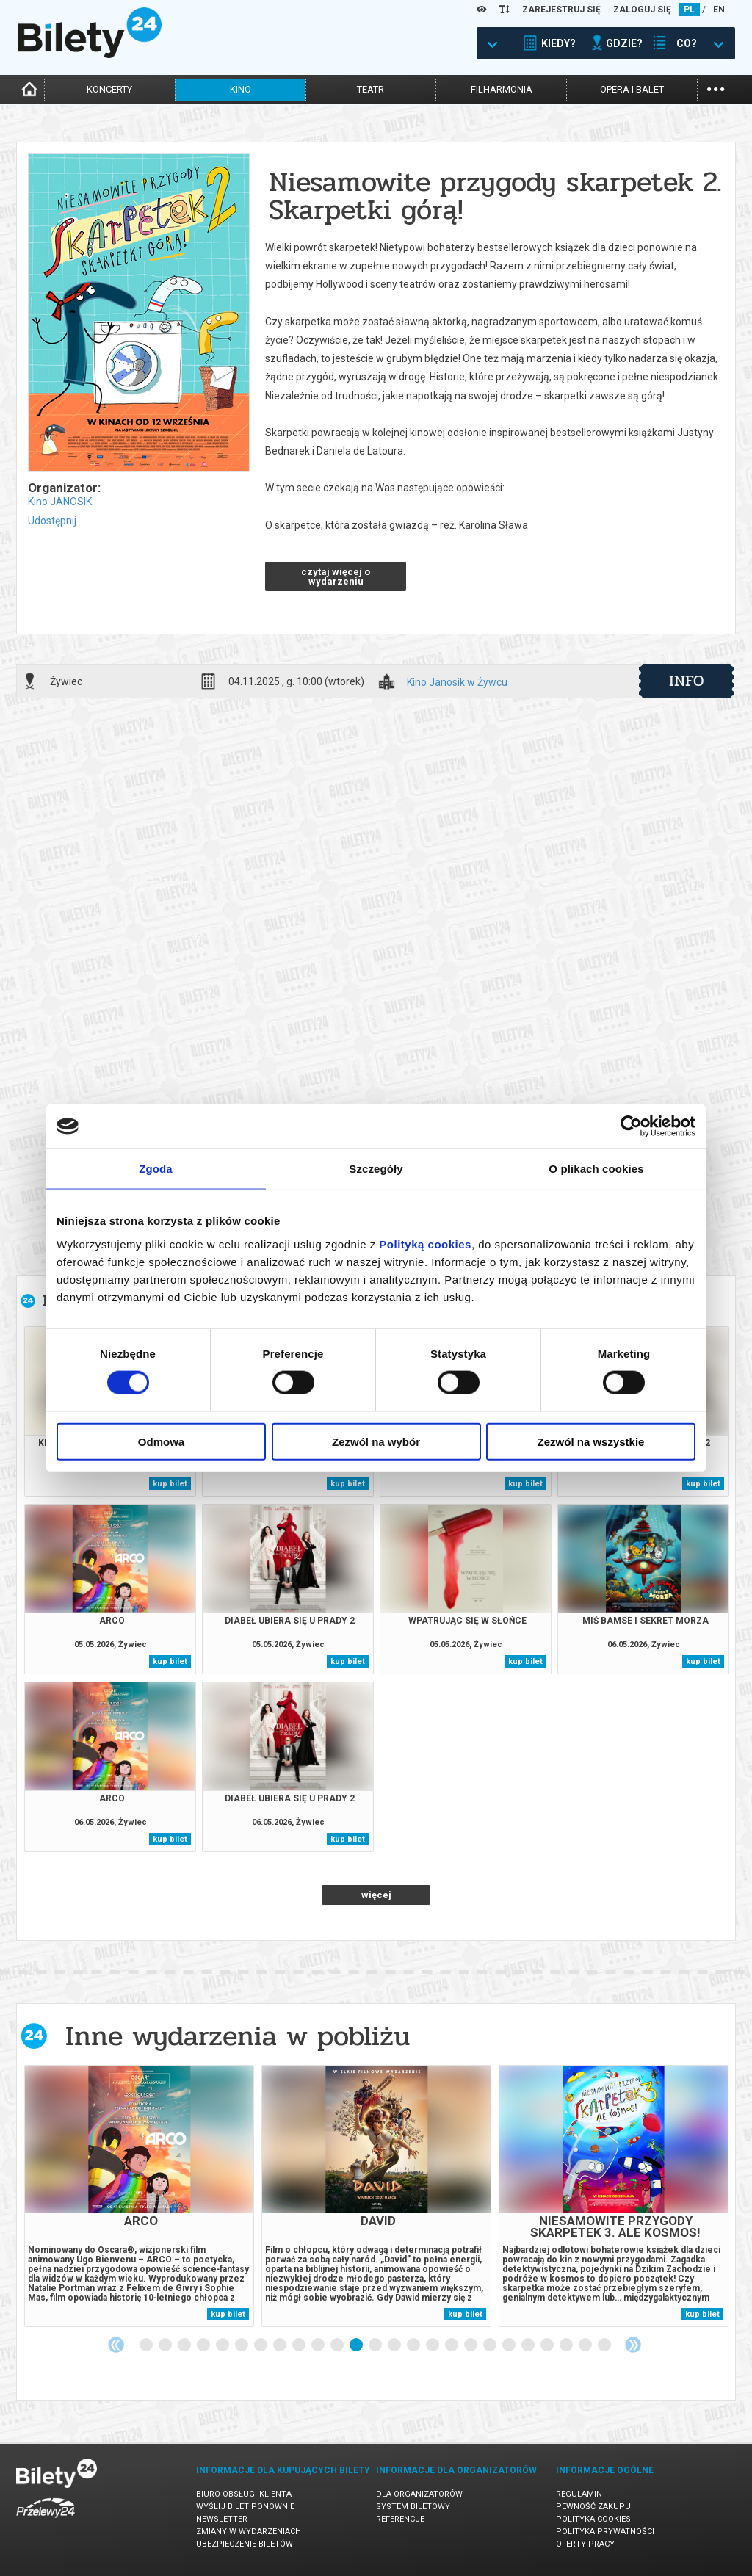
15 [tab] (414, 2345)
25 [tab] (605, 2345)
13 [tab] (376, 2345)
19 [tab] (490, 2345)
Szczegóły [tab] (375, 1168)
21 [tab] (528, 2345)
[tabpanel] (139, 2196)
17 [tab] (452, 2345)
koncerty (109, 89)
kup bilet (170, 1483)
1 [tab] (147, 2345)
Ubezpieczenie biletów (244, 2544)
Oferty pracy (585, 2544)
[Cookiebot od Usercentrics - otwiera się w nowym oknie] (631, 1126)
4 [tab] (204, 2345)
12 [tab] (357, 2345)
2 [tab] (166, 2345)
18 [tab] (471, 2345)
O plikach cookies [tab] (596, 1168)
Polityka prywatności (605, 2531)
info (686, 680)
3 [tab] (185, 2345)
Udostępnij (52, 521)
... (716, 88)
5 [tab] (223, 2345)
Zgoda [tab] (156, 1168)
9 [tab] (299, 2345)
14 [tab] (395, 2345)
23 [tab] (567, 2345)
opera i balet (632, 89)
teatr (370, 89)
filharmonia (501, 89)
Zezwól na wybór (376, 1441)
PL (689, 9)
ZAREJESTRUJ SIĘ (561, 9)
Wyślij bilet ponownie (245, 2506)
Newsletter (221, 2519)
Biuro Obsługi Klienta (244, 2494)
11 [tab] (337, 2345)
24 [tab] (586, 2345)
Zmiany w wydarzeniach (248, 2531)
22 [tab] (547, 2345)
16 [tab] (433, 2345)
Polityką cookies (425, 1243)
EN (719, 9)
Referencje (400, 2519)
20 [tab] (509, 2345)
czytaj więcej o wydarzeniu (335, 576)
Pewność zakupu (593, 2506)
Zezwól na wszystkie (591, 1441)
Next (633, 2345)
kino (240, 89)
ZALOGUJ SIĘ (642, 9)
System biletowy (413, 2506)
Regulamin (579, 2494)
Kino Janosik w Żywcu (457, 682)
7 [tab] (261, 2345)
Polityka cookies (593, 2519)
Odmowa (161, 1441)
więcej (376, 1894)
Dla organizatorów (419, 2494)
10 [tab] (318, 2345)
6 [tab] (242, 2345)
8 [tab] (280, 2345)
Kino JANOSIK (60, 501)
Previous (116, 2345)
